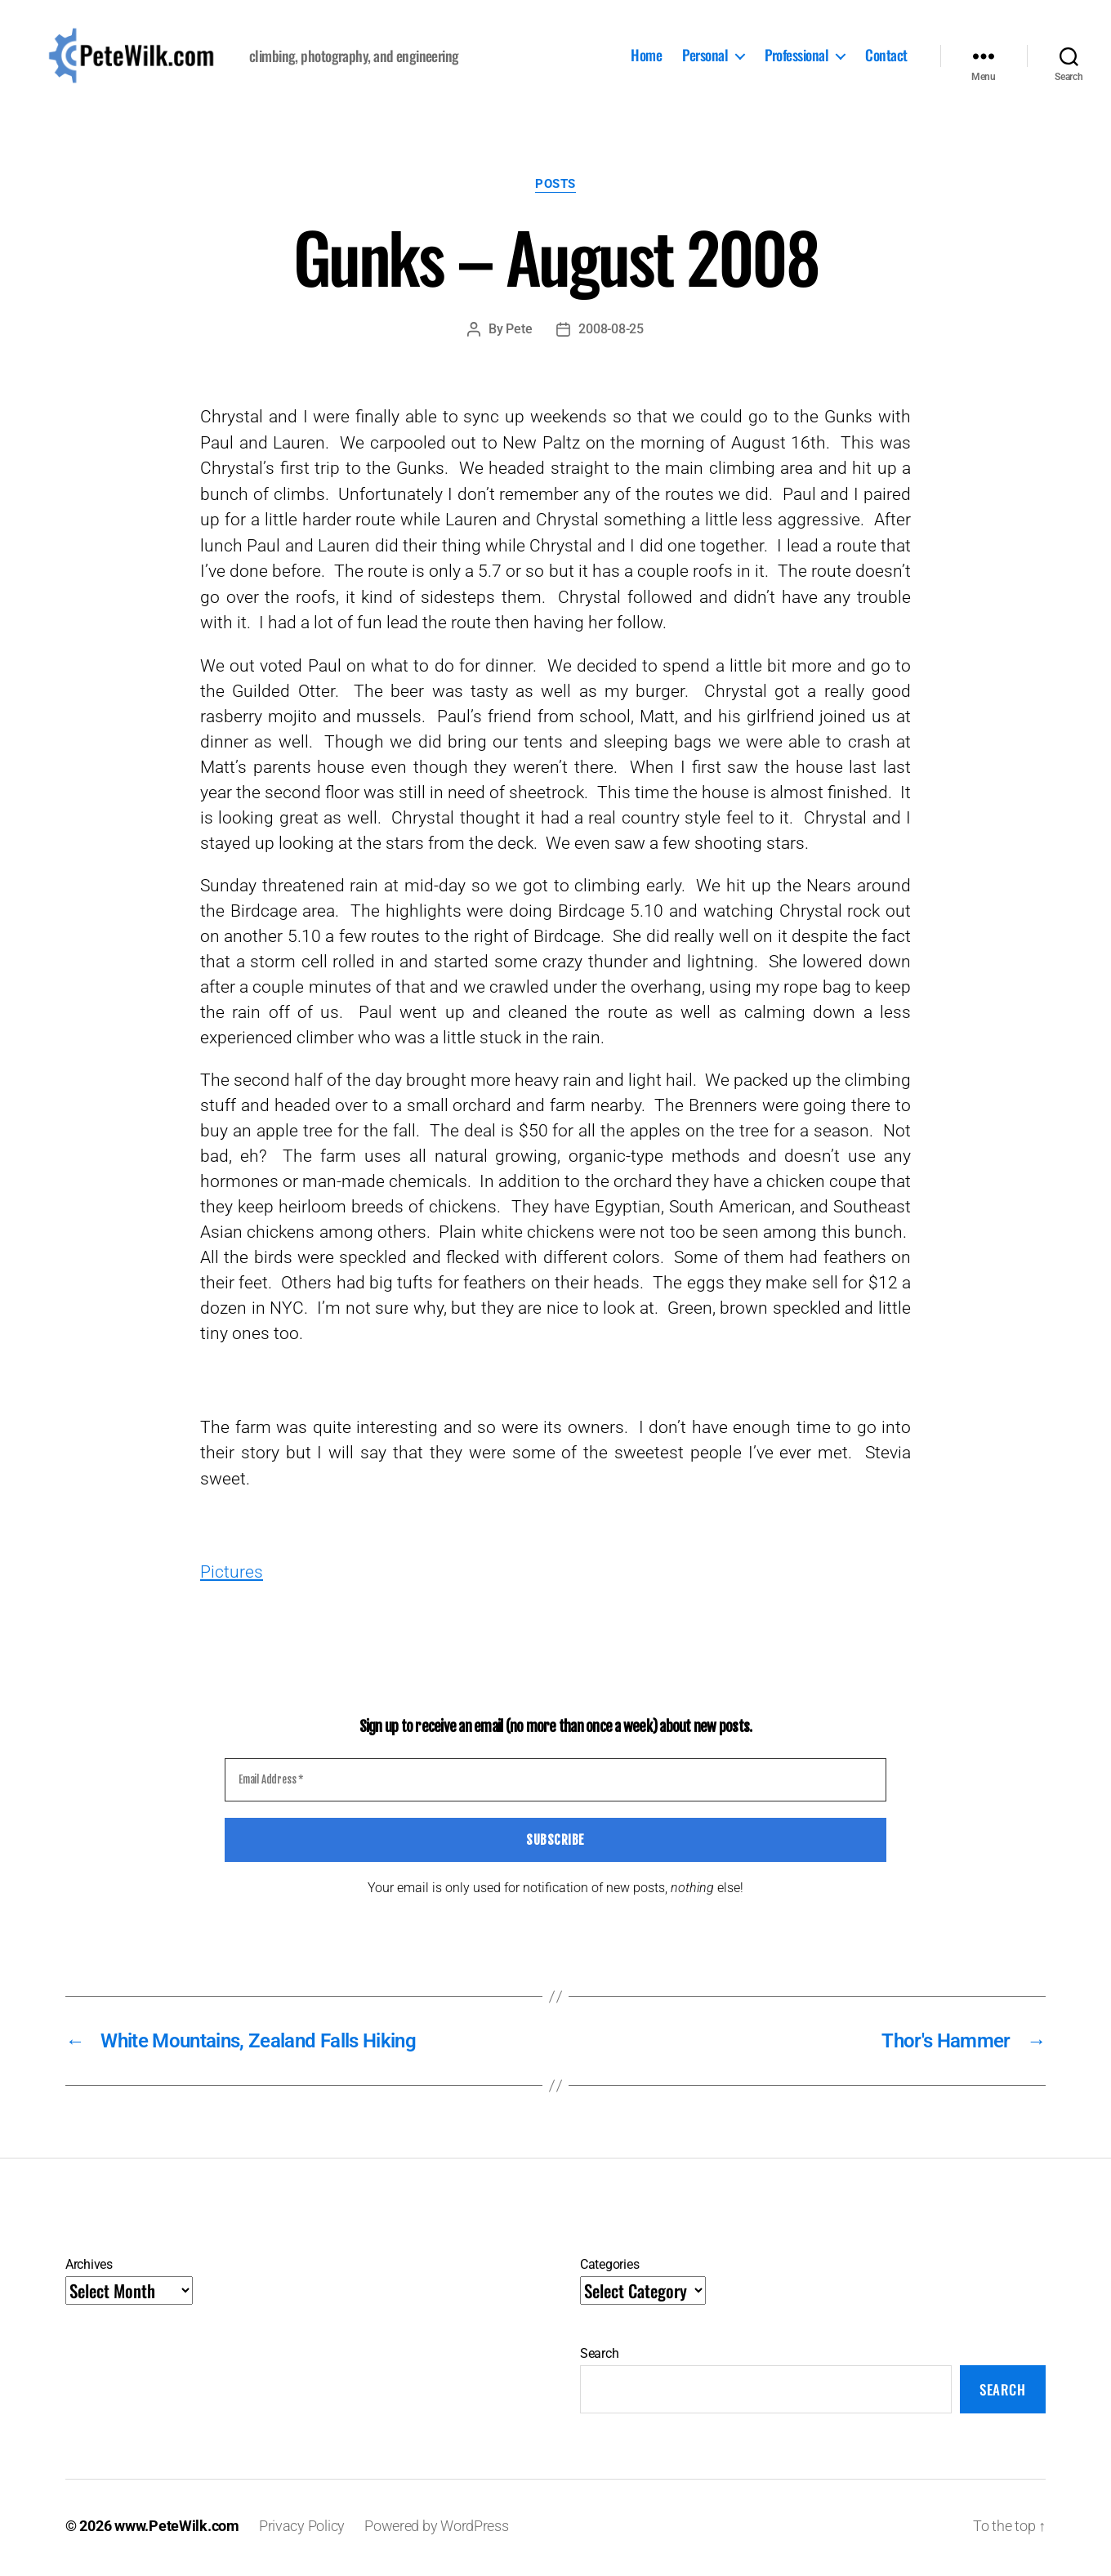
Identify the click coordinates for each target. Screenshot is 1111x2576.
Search (599, 2357)
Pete (519, 333)
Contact (886, 58)
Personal (705, 58)
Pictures (231, 1576)
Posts (555, 188)
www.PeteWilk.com (176, 2529)
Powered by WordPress (436, 2529)
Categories (609, 2268)
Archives (89, 2268)
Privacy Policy (302, 2529)
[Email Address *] (555, 1784)
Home (646, 58)
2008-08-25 (610, 333)
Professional (796, 58)
